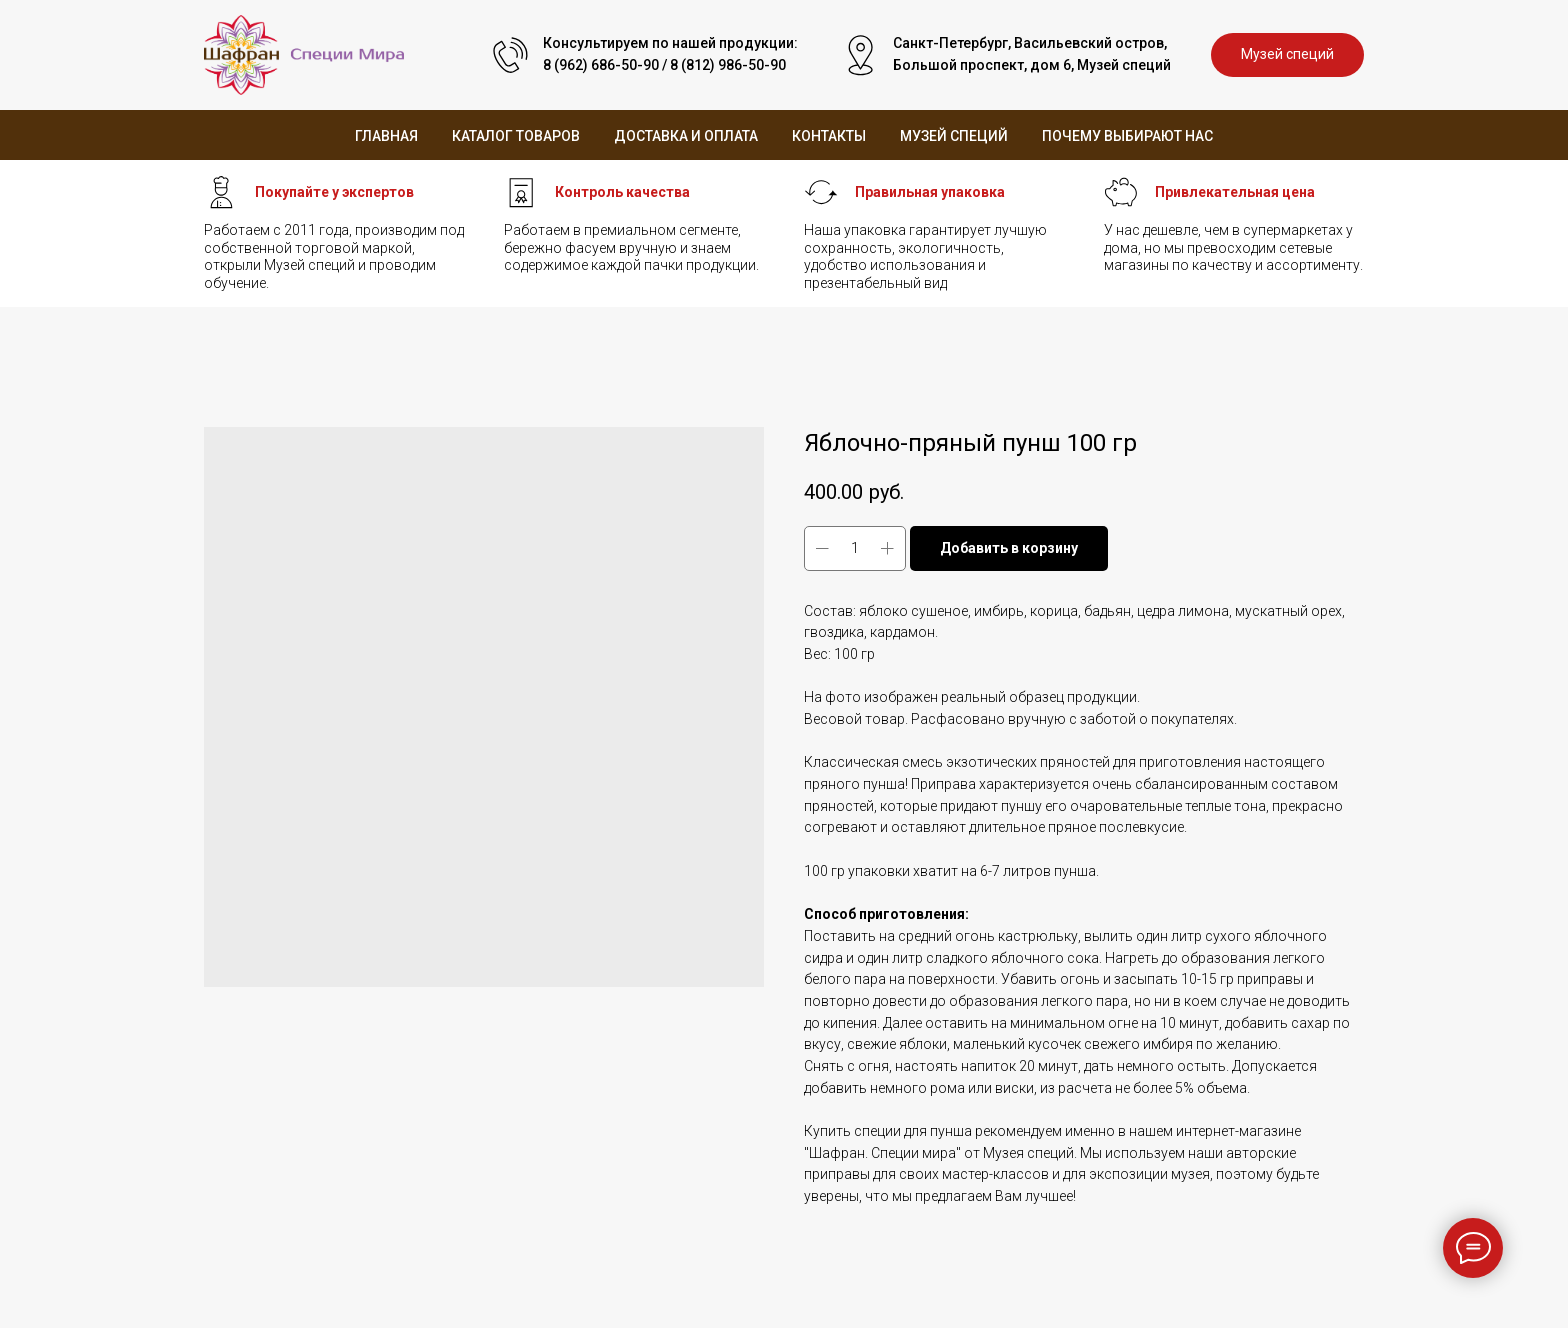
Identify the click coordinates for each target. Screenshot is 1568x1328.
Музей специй (954, 136)
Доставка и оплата (686, 136)
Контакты (829, 136)
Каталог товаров (516, 136)
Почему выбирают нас (1127, 136)
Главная (386, 136)
